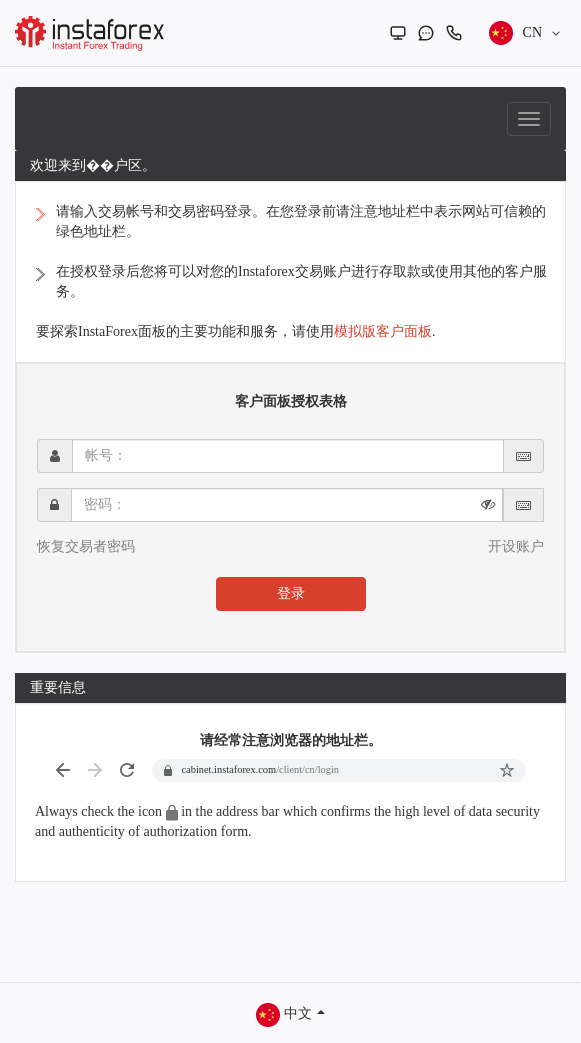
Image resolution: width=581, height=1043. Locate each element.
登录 (291, 593)
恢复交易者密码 (86, 546)
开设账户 (516, 546)
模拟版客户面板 (383, 331)
